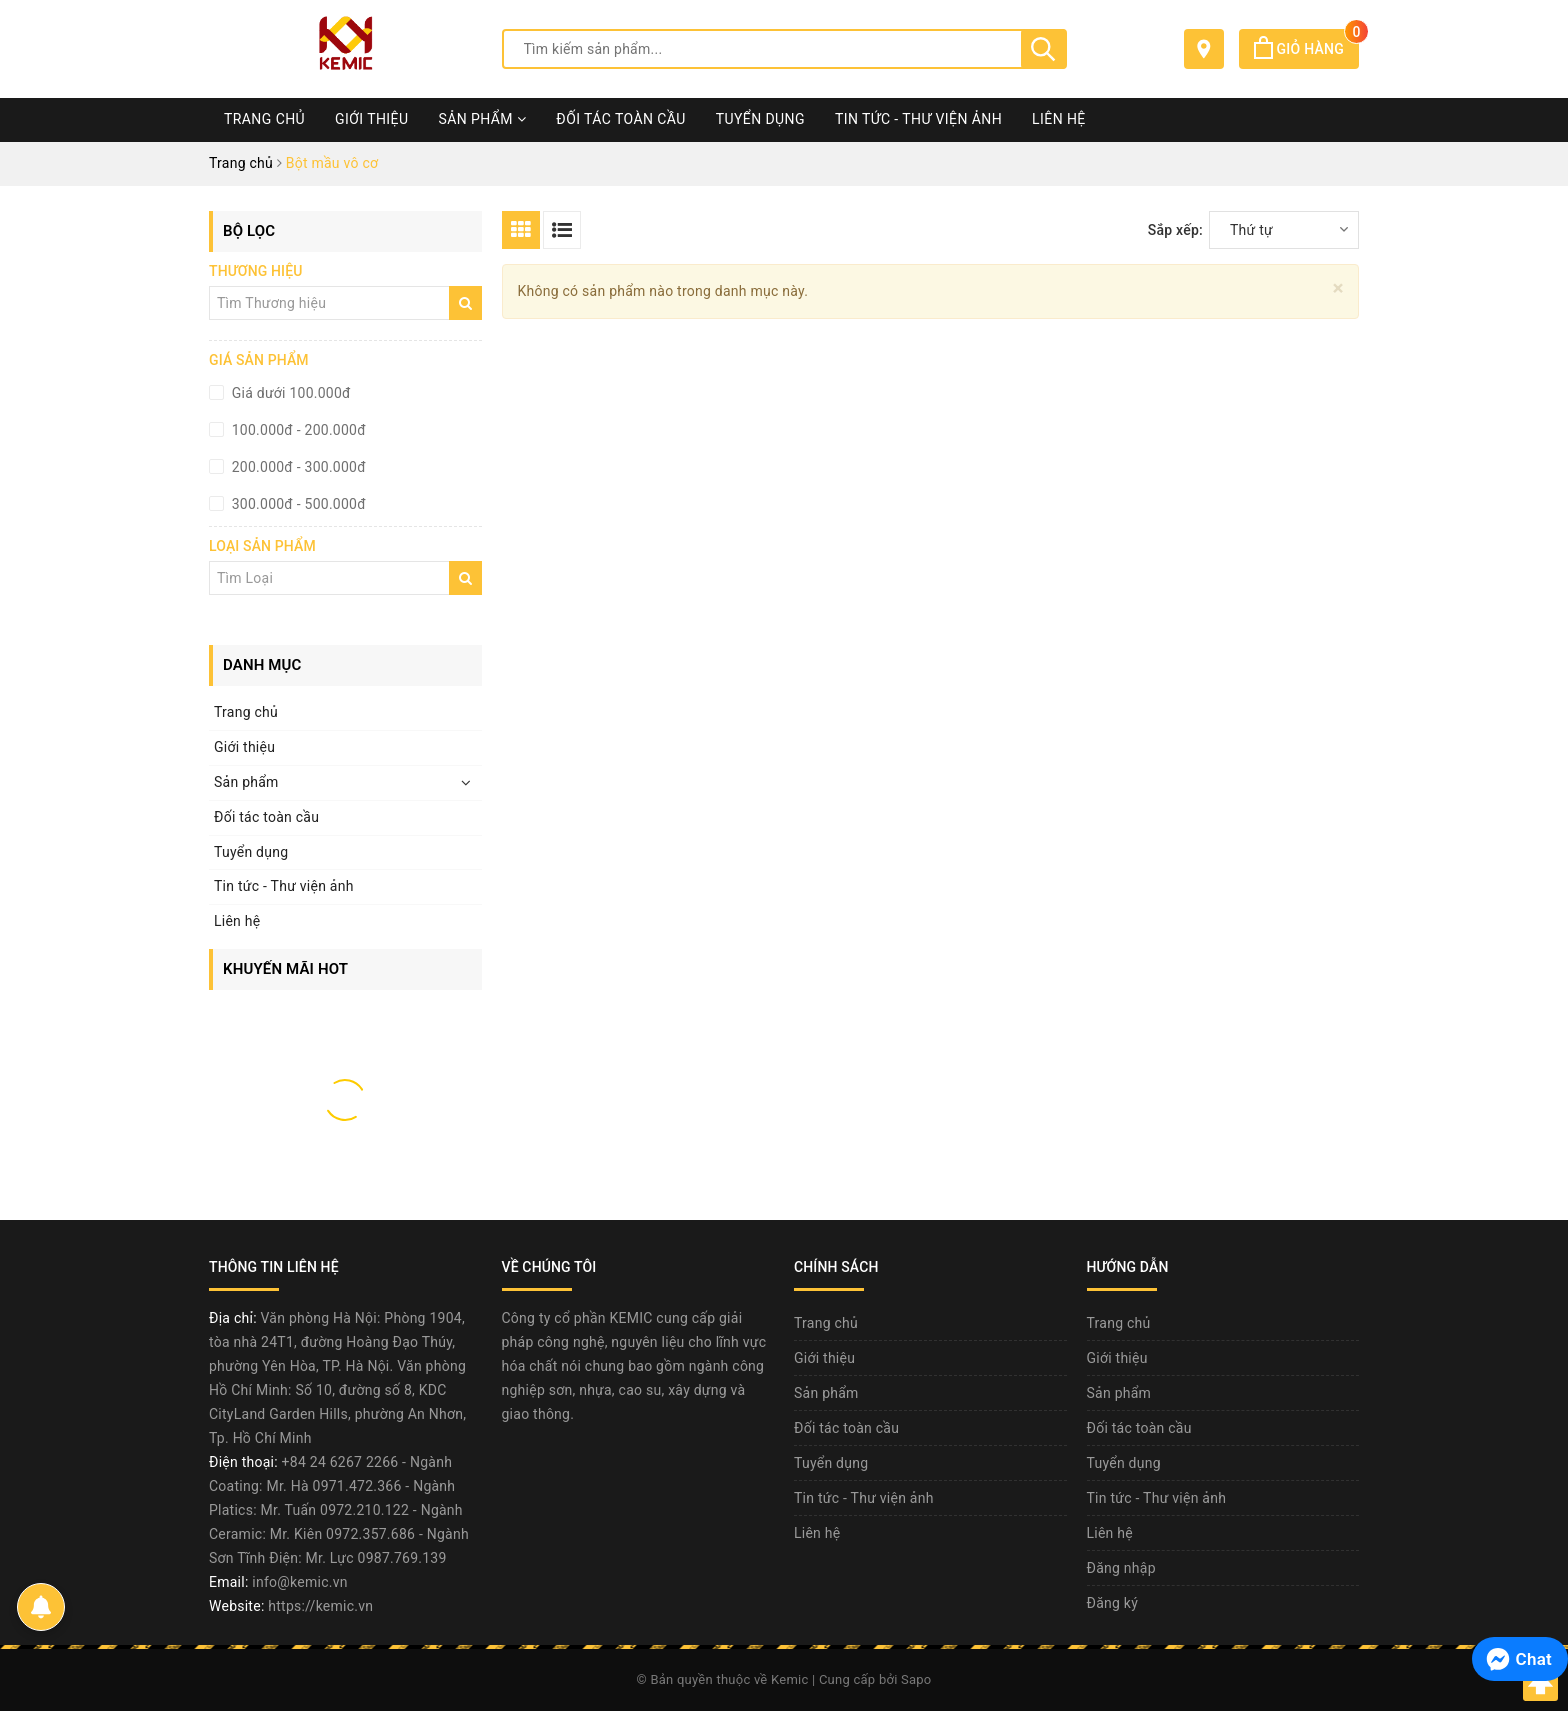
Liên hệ (1059, 119)
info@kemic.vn (299, 1582)
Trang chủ (264, 119)
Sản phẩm (482, 119)
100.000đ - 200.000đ (297, 430)
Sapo (916, 1679)
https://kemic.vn (320, 1606)
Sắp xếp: (1175, 230)
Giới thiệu (371, 119)
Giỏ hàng (1306, 49)
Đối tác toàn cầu (620, 119)
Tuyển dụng (760, 119)
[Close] (1338, 288)
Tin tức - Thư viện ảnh (918, 119)
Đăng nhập (1121, 1568)
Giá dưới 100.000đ (289, 393)
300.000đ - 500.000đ (297, 504)
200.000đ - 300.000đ (297, 467)
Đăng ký (1113, 1603)
